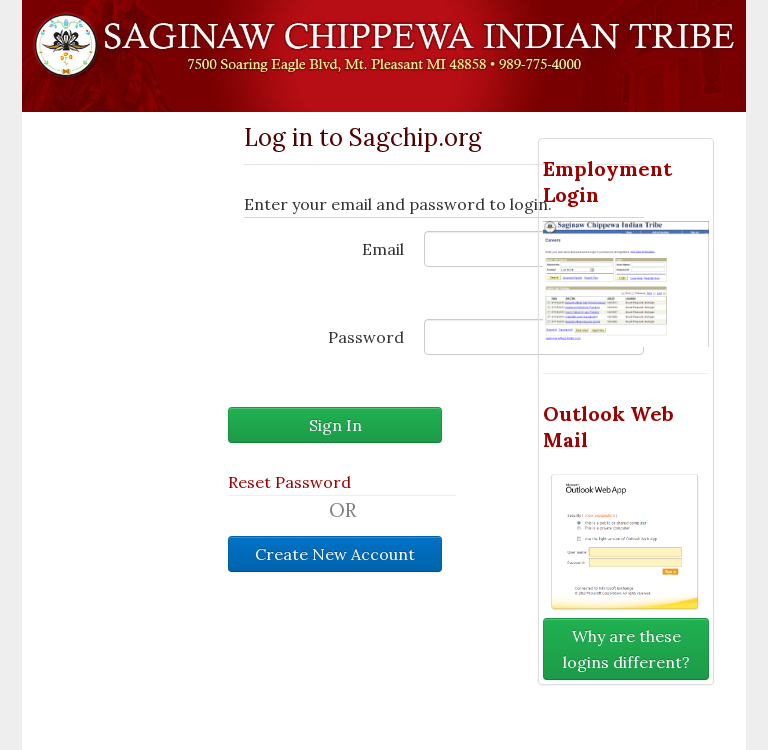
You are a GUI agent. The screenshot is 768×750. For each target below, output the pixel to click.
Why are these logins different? (626, 649)
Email (383, 249)
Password (366, 337)
